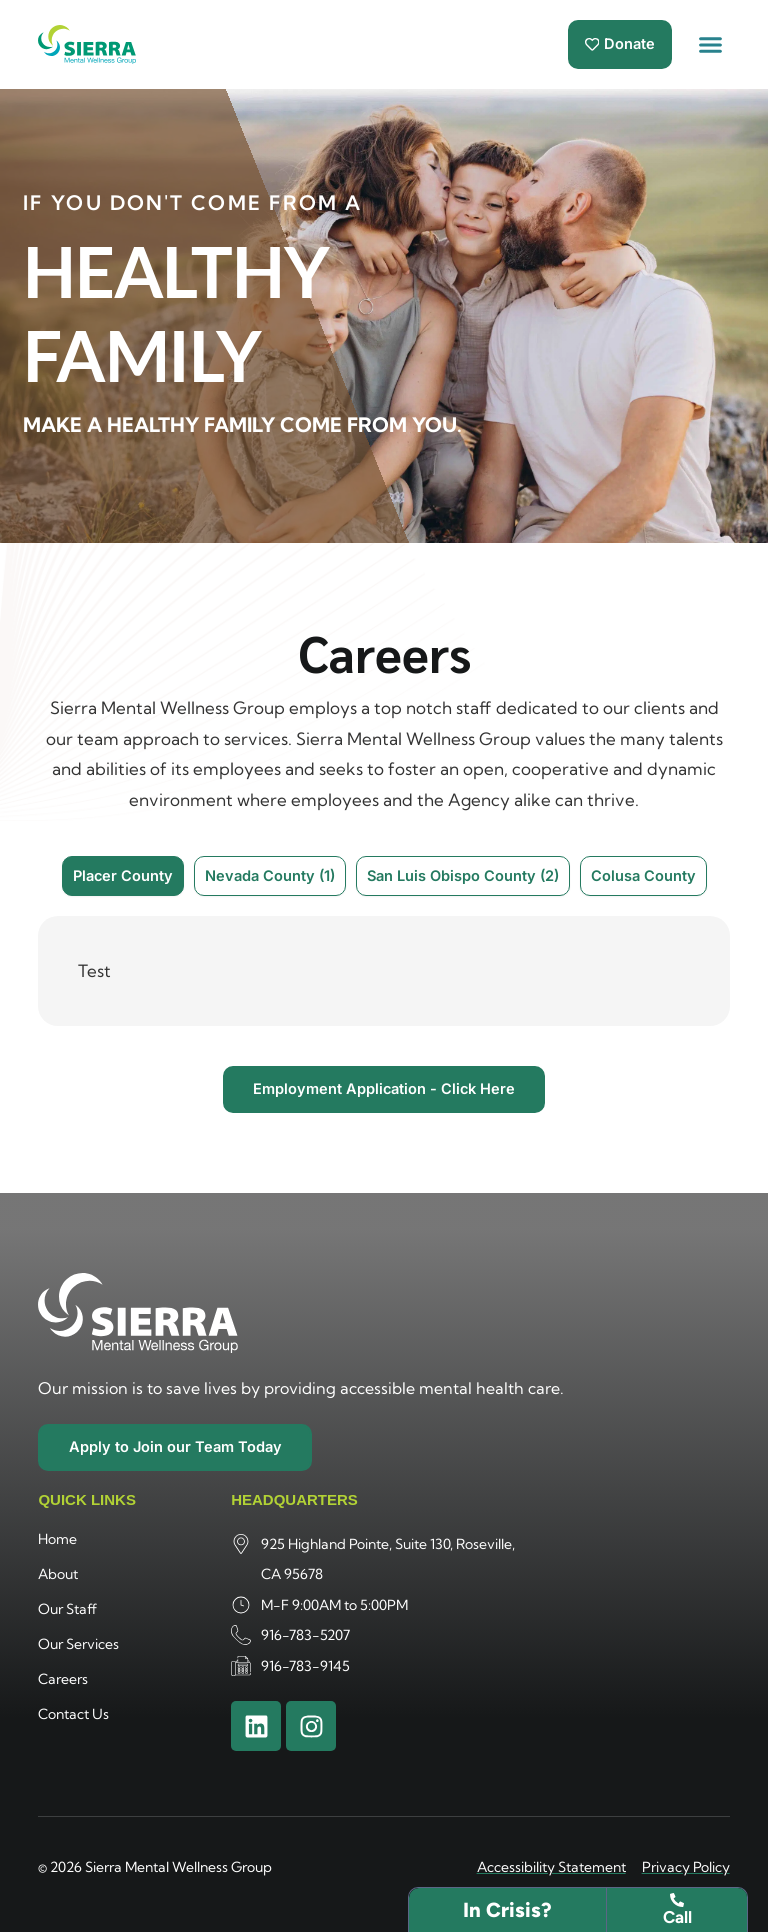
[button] (711, 45)
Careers (63, 1678)
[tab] (123, 876)
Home (57, 1538)
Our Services (78, 1643)
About (58, 1573)
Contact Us (73, 1713)
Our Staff (67, 1608)
